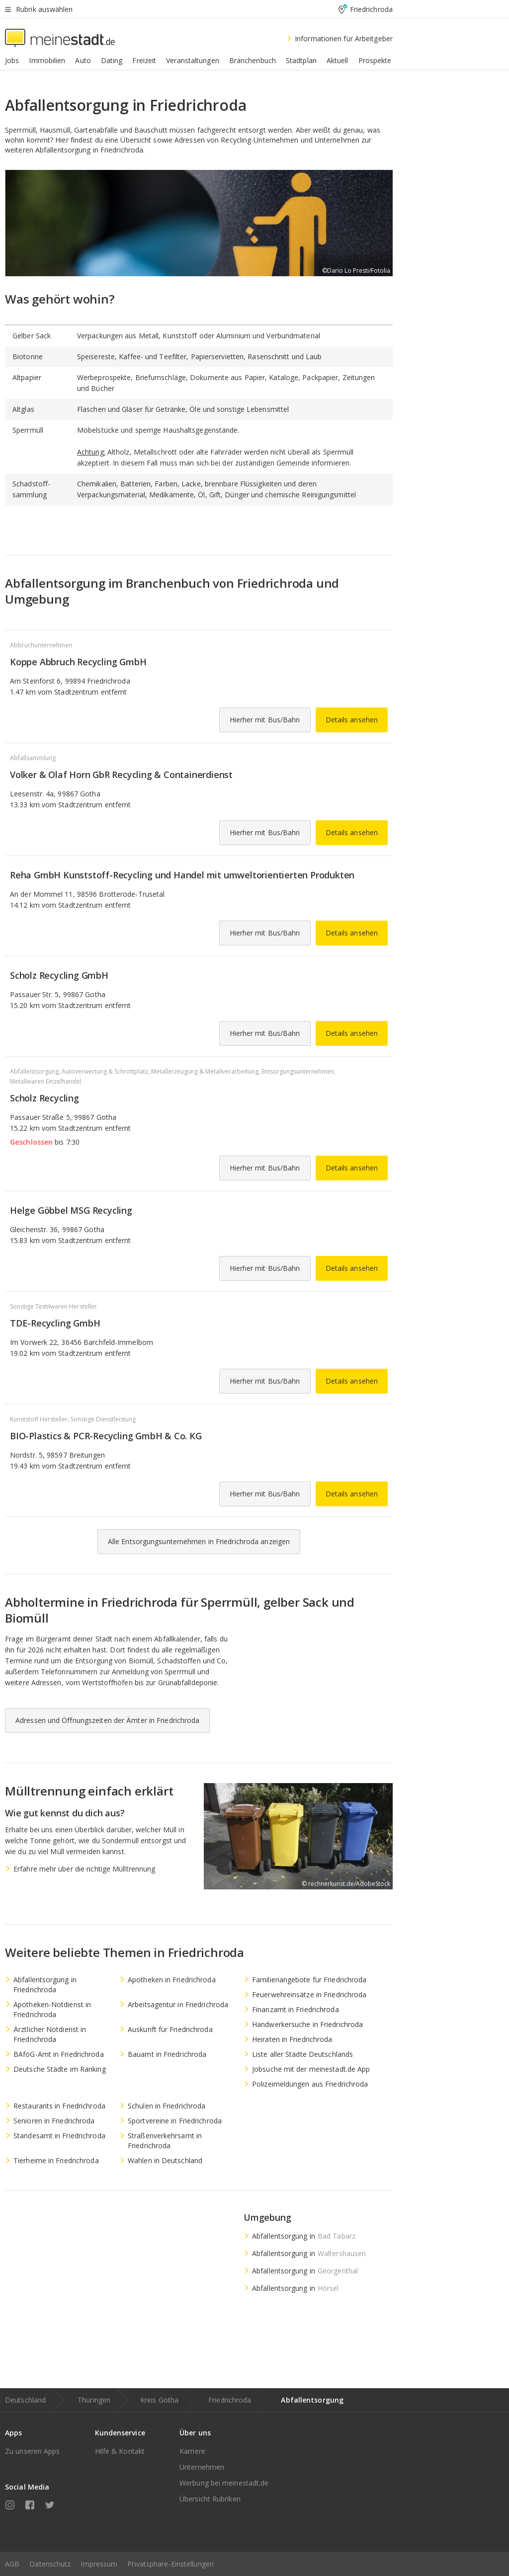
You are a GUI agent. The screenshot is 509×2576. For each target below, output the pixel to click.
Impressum (99, 2564)
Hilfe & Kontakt (120, 2451)
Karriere (192, 2451)
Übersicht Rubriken (210, 2498)
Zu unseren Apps (32, 2451)
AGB (12, 2564)
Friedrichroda (229, 2400)
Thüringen (94, 2400)
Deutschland (25, 2400)
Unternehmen (201, 2467)
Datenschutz (50, 2564)
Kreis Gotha (159, 2400)
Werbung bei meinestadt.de (224, 2483)
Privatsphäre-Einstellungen (170, 2564)
